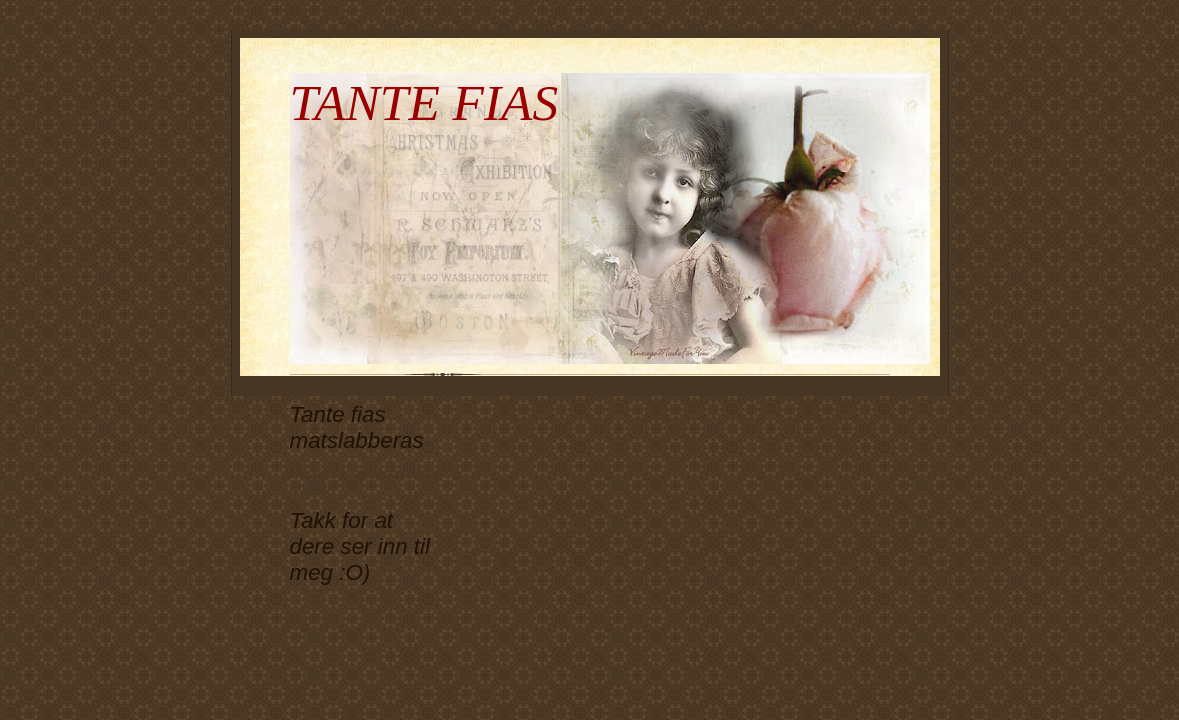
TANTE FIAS (424, 102)
